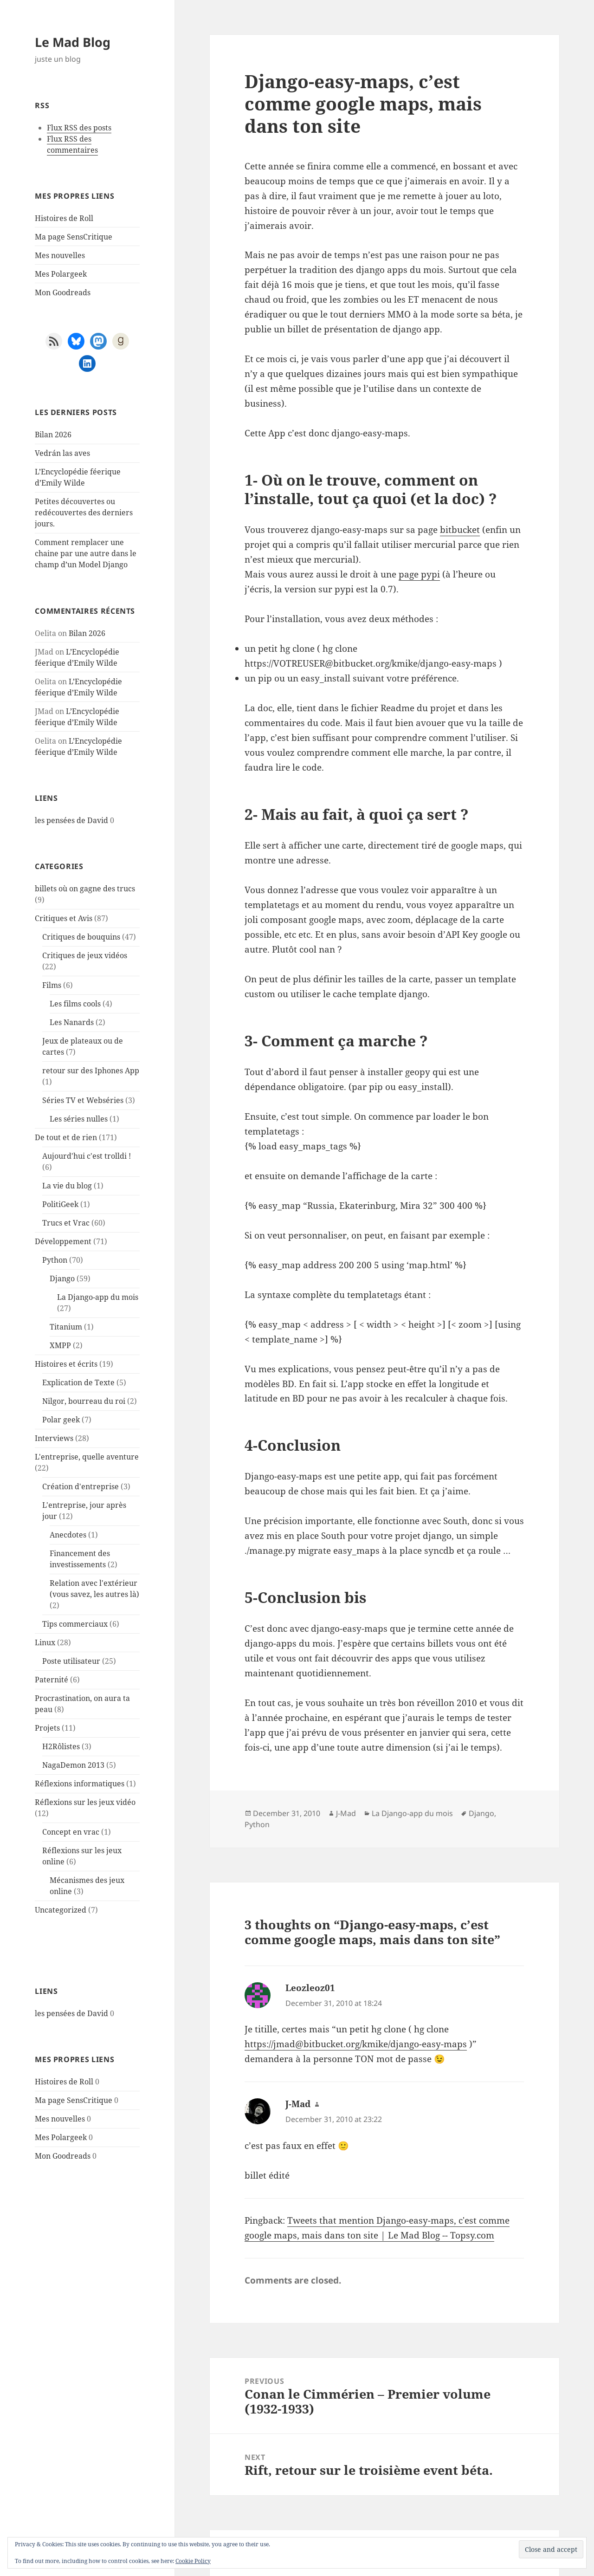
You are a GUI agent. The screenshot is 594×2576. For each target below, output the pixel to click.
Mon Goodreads (62, 292)
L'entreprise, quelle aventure (87, 1457)
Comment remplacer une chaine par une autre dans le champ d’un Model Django (85, 553)
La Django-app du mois (97, 1297)
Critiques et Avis (63, 918)
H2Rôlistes (61, 1746)
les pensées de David (71, 820)
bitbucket (460, 530)
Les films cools (75, 1004)
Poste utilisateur (71, 1661)
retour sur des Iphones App (90, 1070)
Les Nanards (72, 1022)
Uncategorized (60, 1910)
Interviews (54, 1438)
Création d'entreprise (80, 1486)
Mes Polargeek (61, 274)
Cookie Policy (193, 2561)
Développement (63, 1241)
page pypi (419, 574)
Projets (47, 1728)
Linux (45, 1642)
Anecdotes (68, 1535)
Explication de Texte (78, 1382)
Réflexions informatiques (79, 1783)
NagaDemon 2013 (73, 1765)
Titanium (66, 1327)
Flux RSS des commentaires (72, 144)
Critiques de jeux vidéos (84, 955)
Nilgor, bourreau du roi (83, 1401)
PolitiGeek (60, 1204)
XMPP (60, 1345)
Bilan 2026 (53, 434)
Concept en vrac (70, 1832)
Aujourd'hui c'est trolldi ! (86, 1156)
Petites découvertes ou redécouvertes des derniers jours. (84, 512)
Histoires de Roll (64, 218)
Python (54, 1260)
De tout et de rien (66, 1137)
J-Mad (346, 1813)
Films (51, 985)
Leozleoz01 (310, 1988)
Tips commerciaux (75, 1624)
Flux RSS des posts (79, 128)
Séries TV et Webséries (82, 1100)
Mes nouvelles (60, 255)
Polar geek (61, 1420)
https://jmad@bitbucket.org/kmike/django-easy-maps (356, 2044)
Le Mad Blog (72, 42)
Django (62, 1278)
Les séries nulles (79, 1119)
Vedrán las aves (62, 453)
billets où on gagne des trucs (85, 888)
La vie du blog (67, 1186)
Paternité (51, 1679)
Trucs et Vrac (66, 1223)
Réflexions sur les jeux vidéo (85, 1802)
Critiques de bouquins (81, 937)
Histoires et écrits (66, 1364)
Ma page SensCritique (73, 237)
